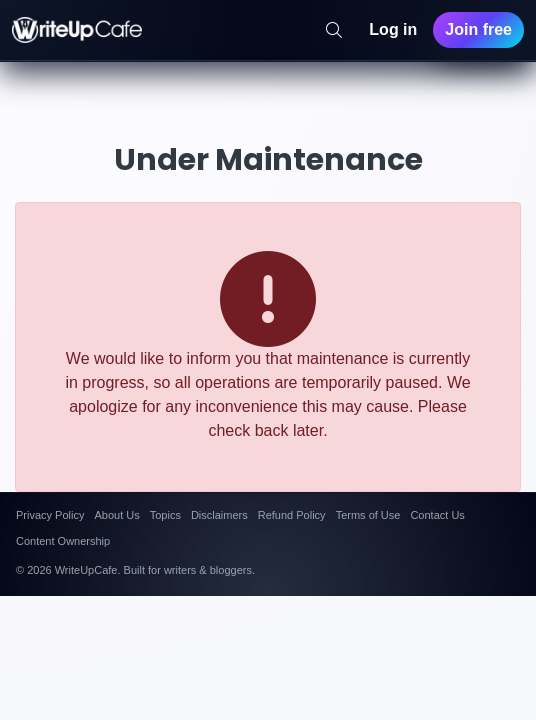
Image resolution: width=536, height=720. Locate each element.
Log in (393, 29)
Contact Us (437, 515)
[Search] (334, 30)
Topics (165, 515)
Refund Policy (292, 515)
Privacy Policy (50, 515)
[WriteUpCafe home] (77, 30)
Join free (478, 29)
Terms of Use (368, 515)
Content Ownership (63, 541)
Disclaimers (219, 515)
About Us (116, 515)
